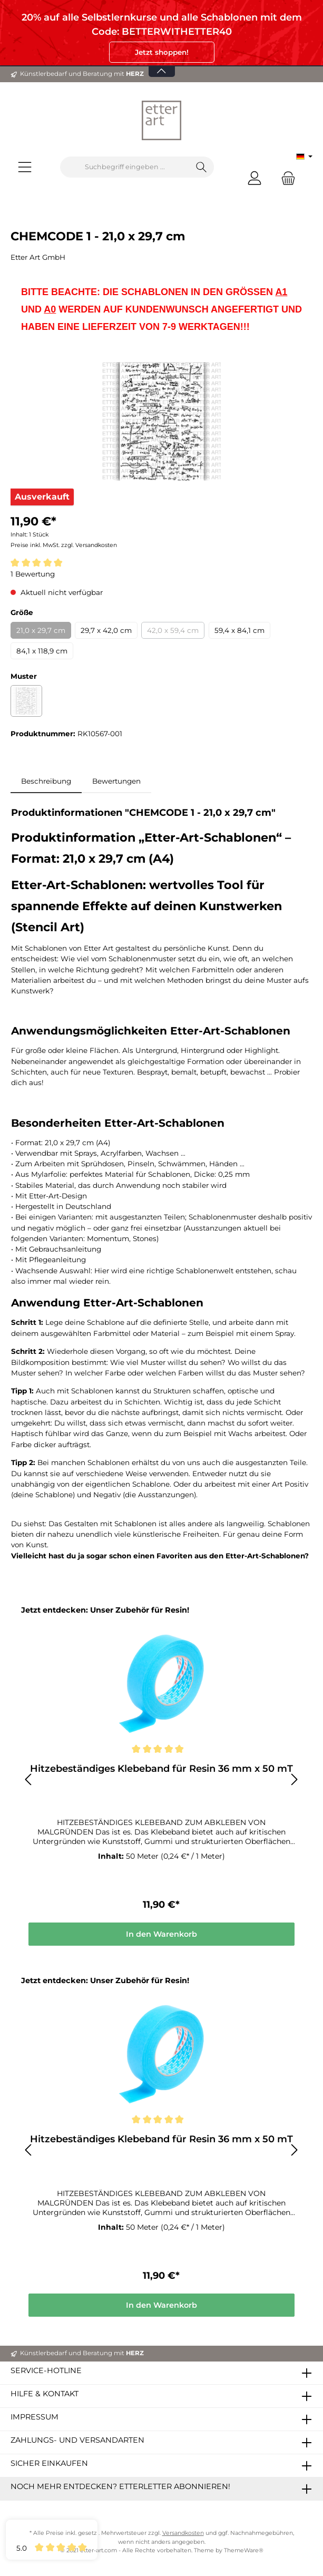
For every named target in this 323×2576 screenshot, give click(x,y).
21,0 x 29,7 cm (40, 630)
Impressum (34, 2417)
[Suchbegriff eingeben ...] (125, 167)
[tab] (46, 781)
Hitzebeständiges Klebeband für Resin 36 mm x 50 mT (161, 1768)
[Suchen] (201, 167)
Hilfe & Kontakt (45, 2393)
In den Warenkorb (161, 1934)
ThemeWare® (243, 2550)
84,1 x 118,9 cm (41, 651)
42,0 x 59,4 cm (173, 630)
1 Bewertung (33, 574)
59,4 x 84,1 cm (239, 630)
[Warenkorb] (285, 178)
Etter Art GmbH (38, 257)
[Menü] (25, 167)
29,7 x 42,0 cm (106, 630)
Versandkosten (183, 2533)
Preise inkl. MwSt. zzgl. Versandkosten (64, 545)
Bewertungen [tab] (116, 781)
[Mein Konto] (254, 178)
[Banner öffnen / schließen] (162, 64)
